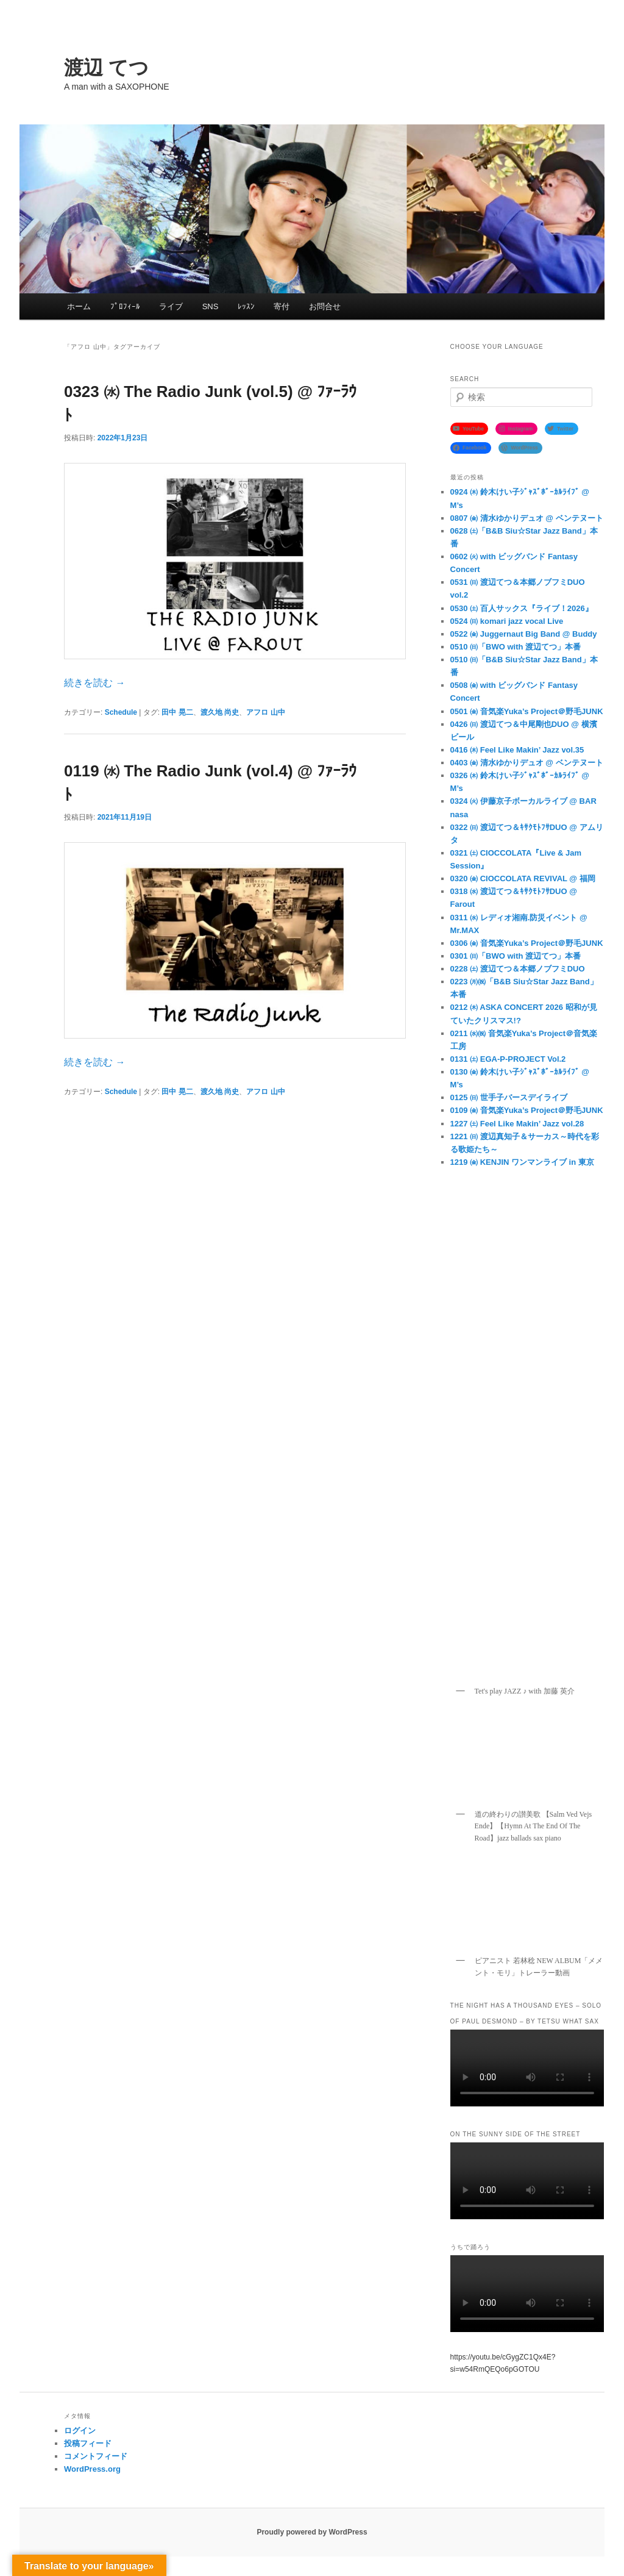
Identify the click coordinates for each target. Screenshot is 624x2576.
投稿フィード (88, 2443)
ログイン (80, 2430)
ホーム (79, 306)
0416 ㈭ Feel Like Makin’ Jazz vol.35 (517, 749)
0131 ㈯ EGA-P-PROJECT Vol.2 (508, 1059)
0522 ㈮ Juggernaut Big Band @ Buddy (523, 634)
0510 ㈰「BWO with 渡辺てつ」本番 (515, 646)
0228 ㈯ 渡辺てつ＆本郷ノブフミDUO (517, 968)
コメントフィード (95, 2456)
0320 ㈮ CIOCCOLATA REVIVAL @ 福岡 (522, 878)
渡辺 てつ (106, 68)
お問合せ (325, 306)
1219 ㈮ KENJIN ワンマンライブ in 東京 (522, 1162)
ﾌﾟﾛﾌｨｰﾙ (125, 306)
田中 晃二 (177, 712)
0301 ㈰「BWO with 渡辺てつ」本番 (515, 956)
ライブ (171, 306)
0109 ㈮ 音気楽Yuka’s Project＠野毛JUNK (526, 1110)
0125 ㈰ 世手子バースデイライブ (508, 1097)
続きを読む (94, 683)
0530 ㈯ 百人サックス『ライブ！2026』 (521, 608)
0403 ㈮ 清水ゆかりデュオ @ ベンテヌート (526, 762)
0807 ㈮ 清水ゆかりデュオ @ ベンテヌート (526, 518)
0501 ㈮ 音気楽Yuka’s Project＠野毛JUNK (526, 711)
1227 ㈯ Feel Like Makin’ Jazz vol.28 (517, 1123)
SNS (210, 306)
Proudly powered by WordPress (312, 2532)
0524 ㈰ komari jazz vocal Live (507, 621)
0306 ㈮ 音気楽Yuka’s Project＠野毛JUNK (526, 943)
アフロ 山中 (265, 712)
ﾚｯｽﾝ (246, 306)
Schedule (121, 712)
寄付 (281, 306)
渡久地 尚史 (219, 712)
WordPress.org (92, 2469)
